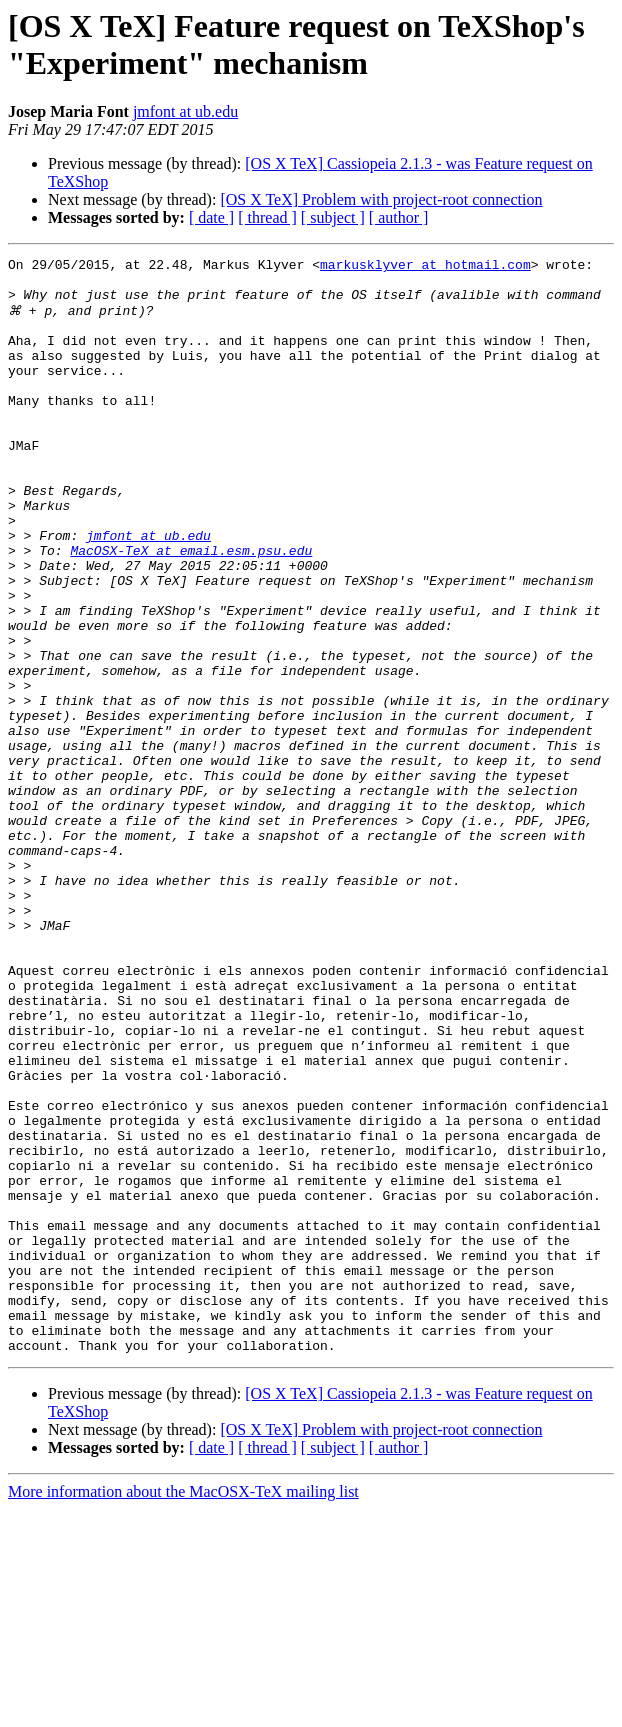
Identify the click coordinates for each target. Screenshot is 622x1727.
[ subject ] (333, 217)
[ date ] (211, 217)
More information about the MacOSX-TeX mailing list (183, 1709)
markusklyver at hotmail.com (425, 267)
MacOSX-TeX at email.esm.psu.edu (191, 609)
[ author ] (399, 217)
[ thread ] (267, 217)
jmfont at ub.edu (185, 111)
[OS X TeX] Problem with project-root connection (381, 199)
